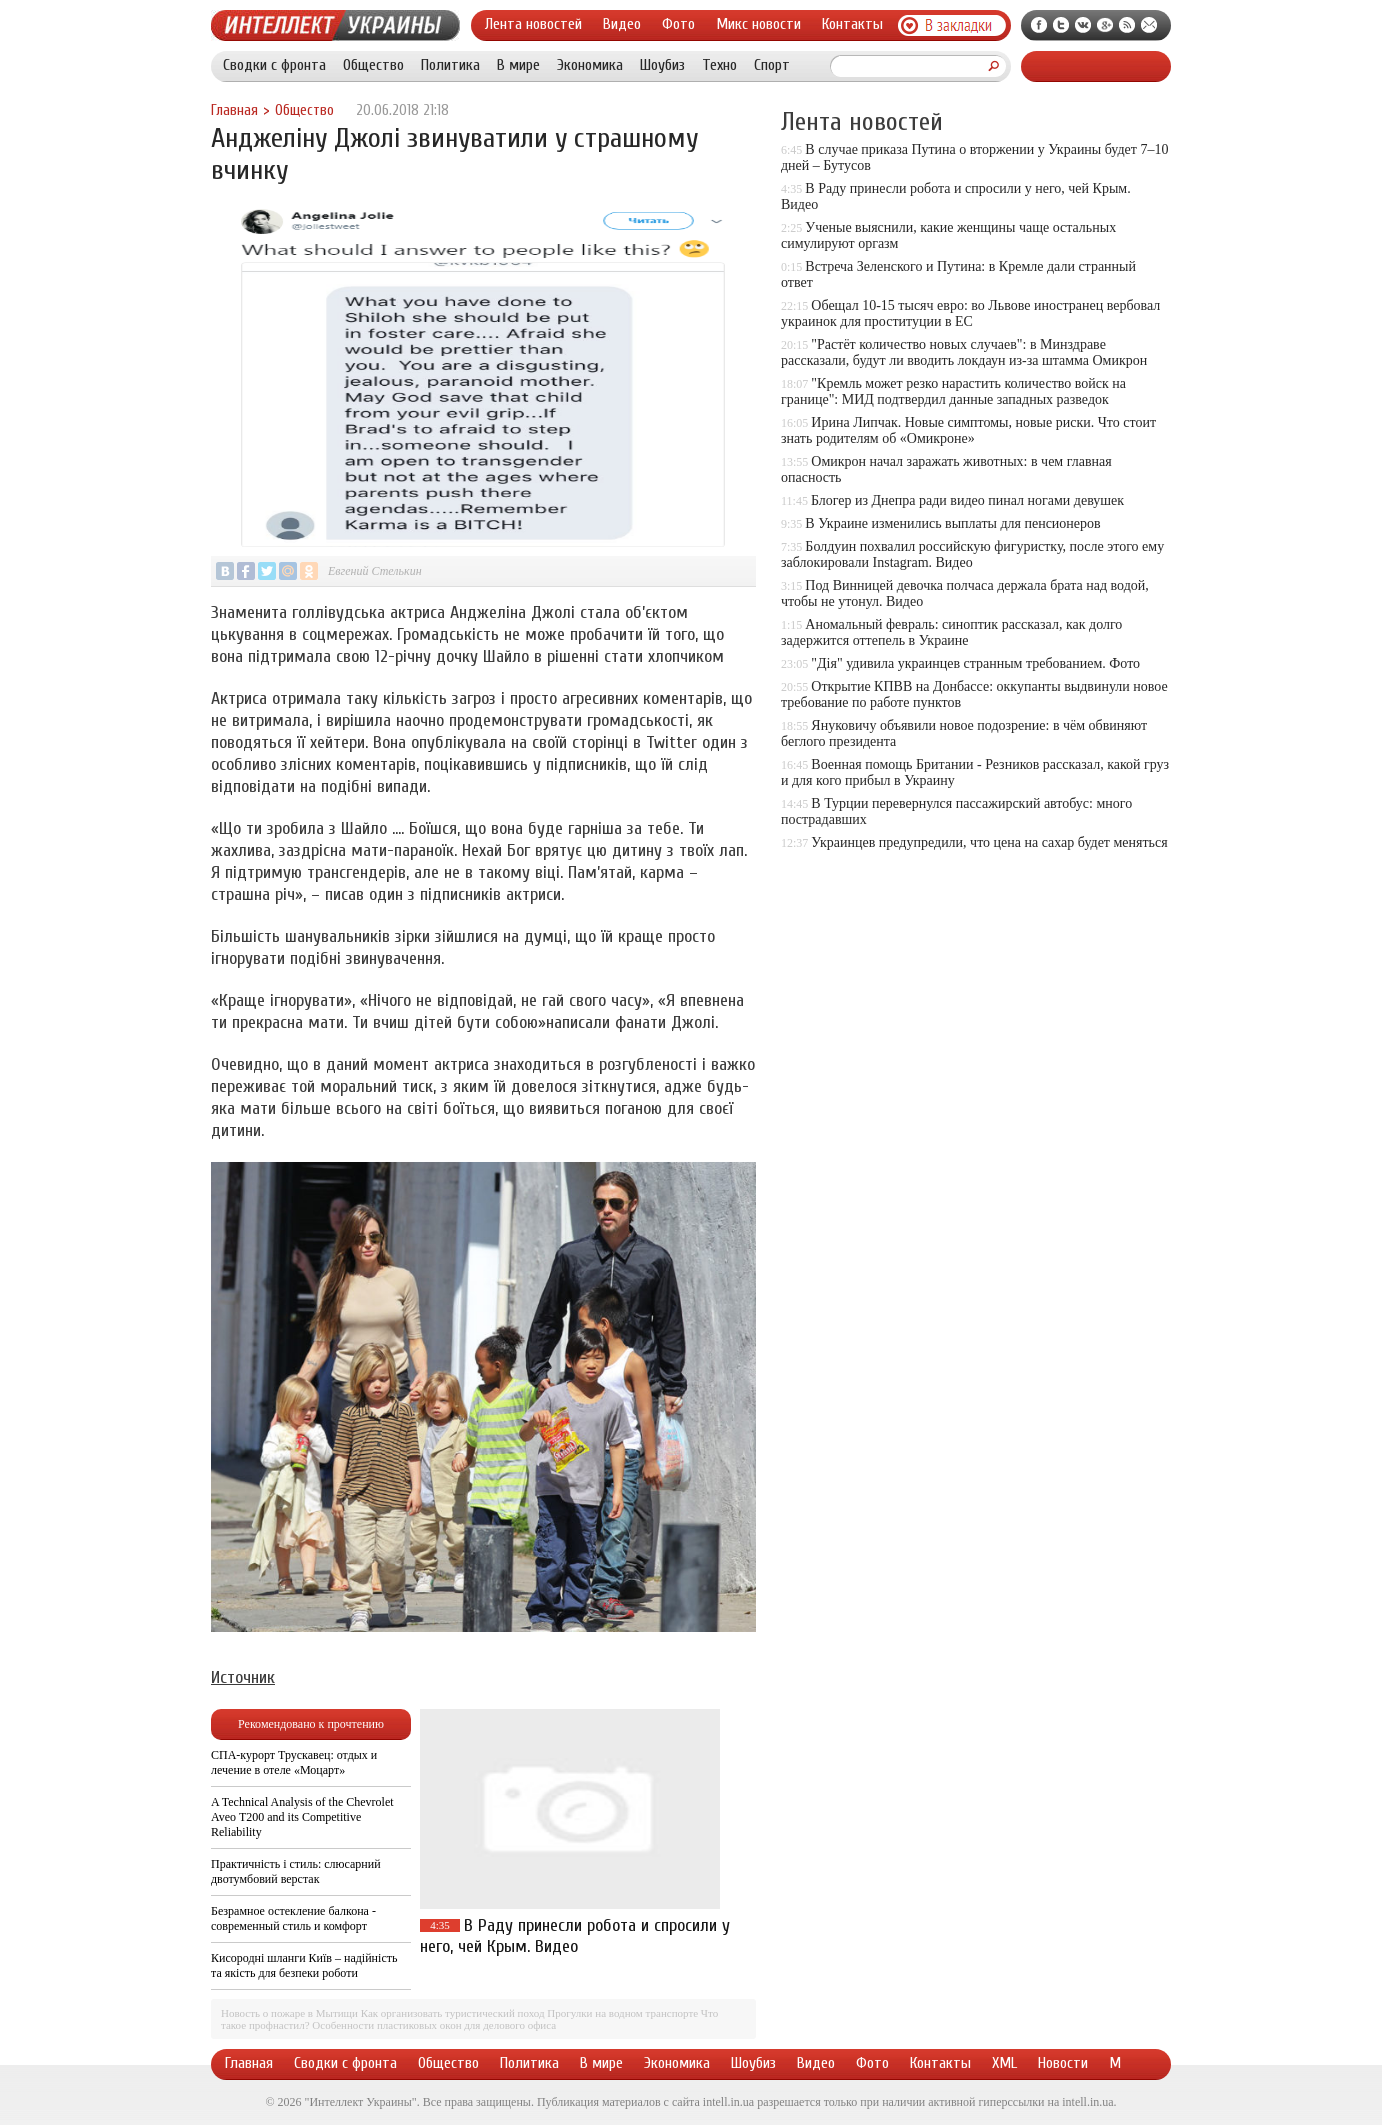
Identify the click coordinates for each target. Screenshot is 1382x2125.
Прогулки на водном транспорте (622, 2013)
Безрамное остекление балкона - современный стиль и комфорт (293, 1918)
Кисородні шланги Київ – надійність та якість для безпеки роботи (304, 1965)
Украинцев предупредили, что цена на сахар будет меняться (989, 842)
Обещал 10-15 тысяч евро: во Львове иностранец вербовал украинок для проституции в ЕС (970, 313)
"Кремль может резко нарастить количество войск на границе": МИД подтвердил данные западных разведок (953, 391)
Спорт (772, 65)
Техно (719, 65)
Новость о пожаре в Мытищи (289, 2013)
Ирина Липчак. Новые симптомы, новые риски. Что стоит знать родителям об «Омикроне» (968, 430)
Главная (234, 110)
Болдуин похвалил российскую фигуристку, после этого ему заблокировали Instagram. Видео (972, 554)
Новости (1063, 2063)
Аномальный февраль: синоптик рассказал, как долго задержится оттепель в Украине (951, 632)
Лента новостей (533, 24)
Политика (450, 65)
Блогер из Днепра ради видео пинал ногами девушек (967, 500)
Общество (373, 65)
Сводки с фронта (274, 65)
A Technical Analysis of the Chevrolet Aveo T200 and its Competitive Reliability (302, 1817)
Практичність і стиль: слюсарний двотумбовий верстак (296, 1871)
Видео (622, 24)
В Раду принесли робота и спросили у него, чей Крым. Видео (575, 1936)
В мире (518, 65)
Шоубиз (662, 65)
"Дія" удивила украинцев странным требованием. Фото (975, 663)
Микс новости (758, 24)
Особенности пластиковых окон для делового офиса (434, 2025)
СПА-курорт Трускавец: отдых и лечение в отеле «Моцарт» (294, 1762)
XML (1004, 2063)
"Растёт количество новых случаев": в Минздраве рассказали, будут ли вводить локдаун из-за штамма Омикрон (964, 352)
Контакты (852, 24)
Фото (678, 24)
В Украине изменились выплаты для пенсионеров (952, 523)
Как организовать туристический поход (453, 2013)
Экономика (590, 65)
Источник (243, 1677)
